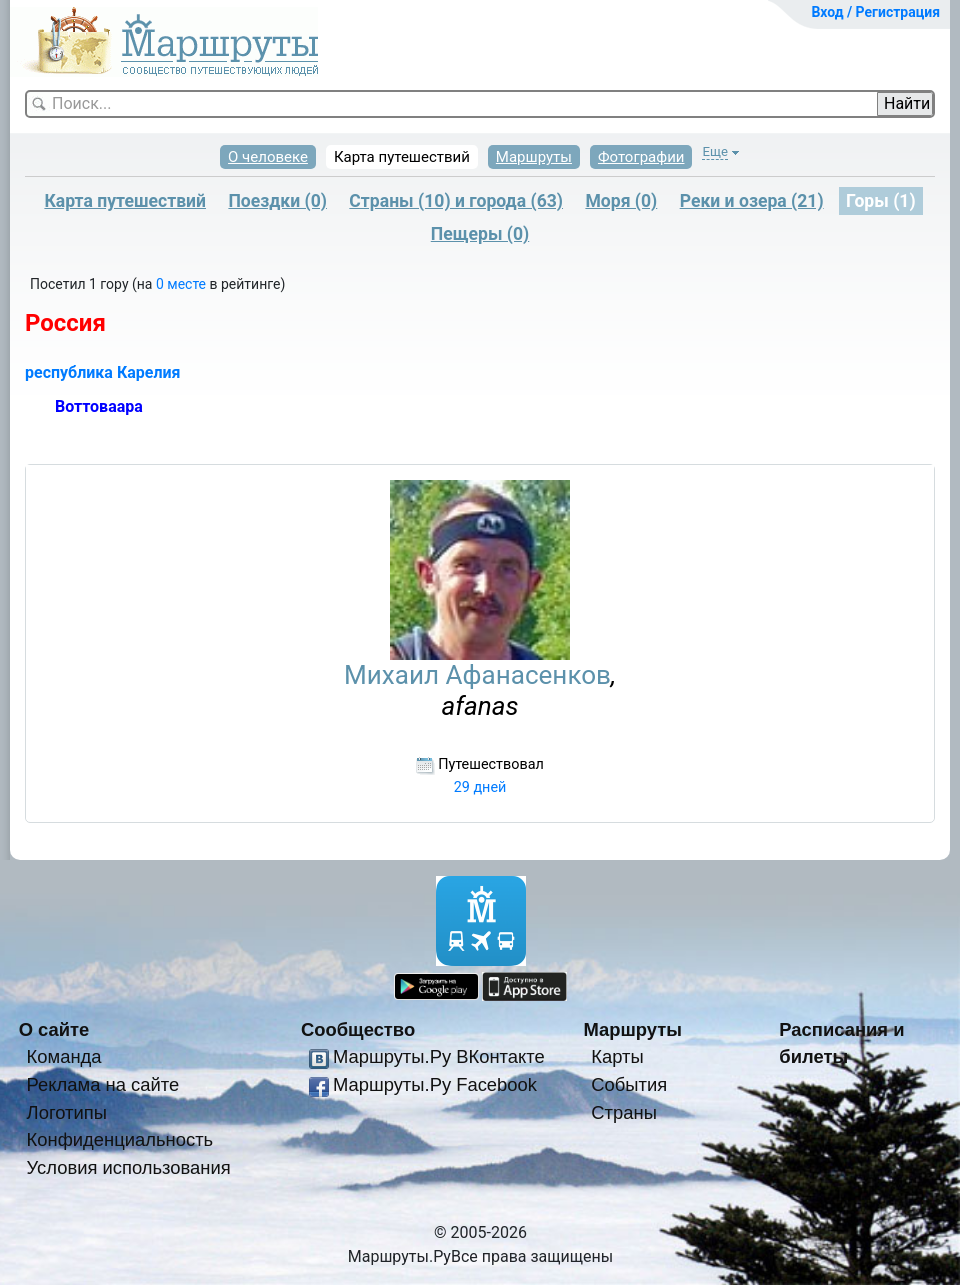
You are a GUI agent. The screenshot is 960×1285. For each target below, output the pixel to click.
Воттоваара (99, 406)
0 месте (183, 284)
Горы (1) (881, 201)
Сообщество (358, 1029)
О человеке (268, 157)
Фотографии (641, 157)
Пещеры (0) (480, 234)
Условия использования (129, 1167)
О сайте (54, 1029)
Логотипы (67, 1112)
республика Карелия (103, 372)
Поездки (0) (277, 201)
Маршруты (534, 157)
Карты (617, 1056)
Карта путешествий (402, 157)
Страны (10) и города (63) (456, 201)
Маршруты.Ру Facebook (435, 1084)
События (629, 1084)
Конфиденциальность (120, 1139)
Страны (624, 1112)
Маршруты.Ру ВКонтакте (439, 1056)
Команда (64, 1056)
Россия (65, 323)
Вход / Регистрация (875, 12)
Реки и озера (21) (752, 201)
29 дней (480, 787)
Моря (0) (621, 201)
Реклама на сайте (103, 1084)
